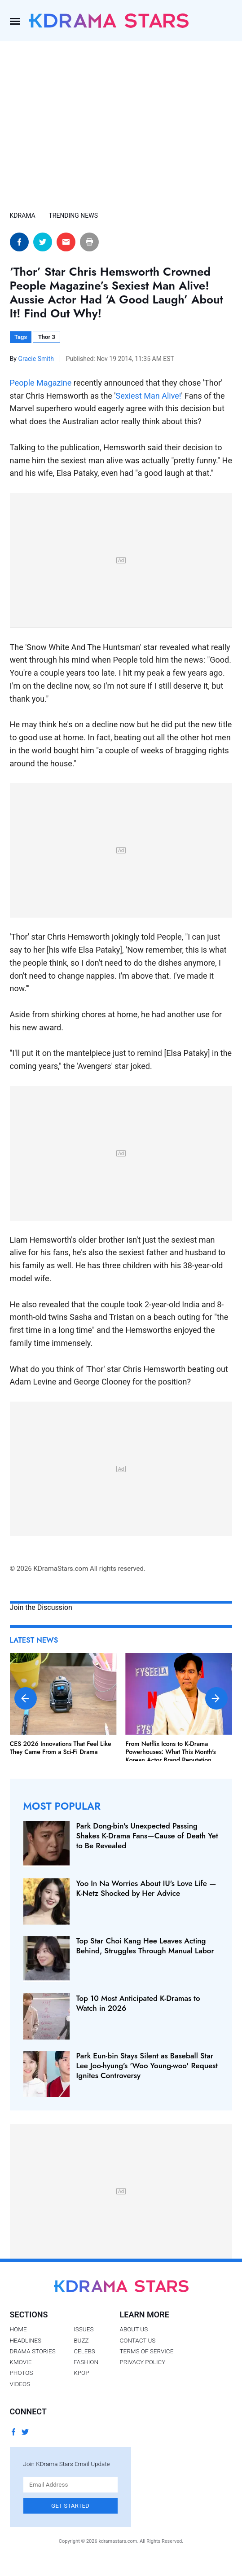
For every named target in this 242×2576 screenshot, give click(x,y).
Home (18, 2329)
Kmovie (21, 2361)
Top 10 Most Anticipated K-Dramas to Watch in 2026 (138, 2003)
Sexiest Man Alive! (148, 395)
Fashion (86, 2361)
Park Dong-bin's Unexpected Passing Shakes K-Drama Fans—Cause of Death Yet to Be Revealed (147, 1835)
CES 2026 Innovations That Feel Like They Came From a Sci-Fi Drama (60, 1747)
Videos (20, 2383)
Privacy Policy (143, 2361)
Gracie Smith (36, 358)
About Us (134, 2329)
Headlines (26, 2340)
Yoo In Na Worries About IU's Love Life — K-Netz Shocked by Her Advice (146, 1888)
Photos (21, 2372)
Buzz (81, 2340)
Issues (83, 2329)
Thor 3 (46, 337)
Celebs (84, 2351)
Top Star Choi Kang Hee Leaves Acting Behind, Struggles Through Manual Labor (145, 1945)
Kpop (81, 2372)
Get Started (70, 2505)
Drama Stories (33, 2351)
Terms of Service (147, 2351)
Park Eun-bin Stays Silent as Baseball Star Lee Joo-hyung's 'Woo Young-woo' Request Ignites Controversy (147, 2065)
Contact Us (138, 2340)
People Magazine (41, 382)
